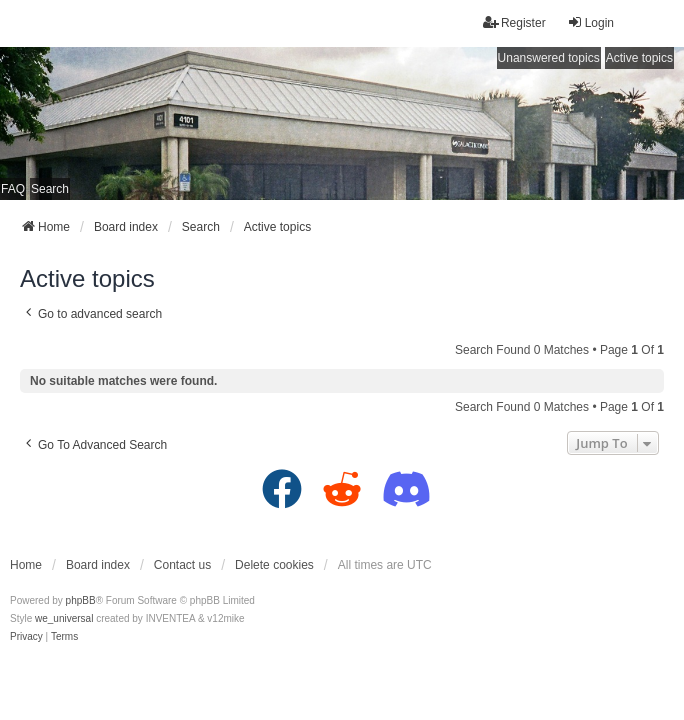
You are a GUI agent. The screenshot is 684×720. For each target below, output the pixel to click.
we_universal (64, 618)
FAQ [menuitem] (13, 189)
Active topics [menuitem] (639, 58)
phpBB (81, 600)
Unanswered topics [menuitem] (549, 58)
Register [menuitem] (514, 22)
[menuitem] (26, 637)
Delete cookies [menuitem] (274, 565)
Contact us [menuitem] (182, 565)
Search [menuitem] (50, 189)
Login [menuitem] (590, 22)
